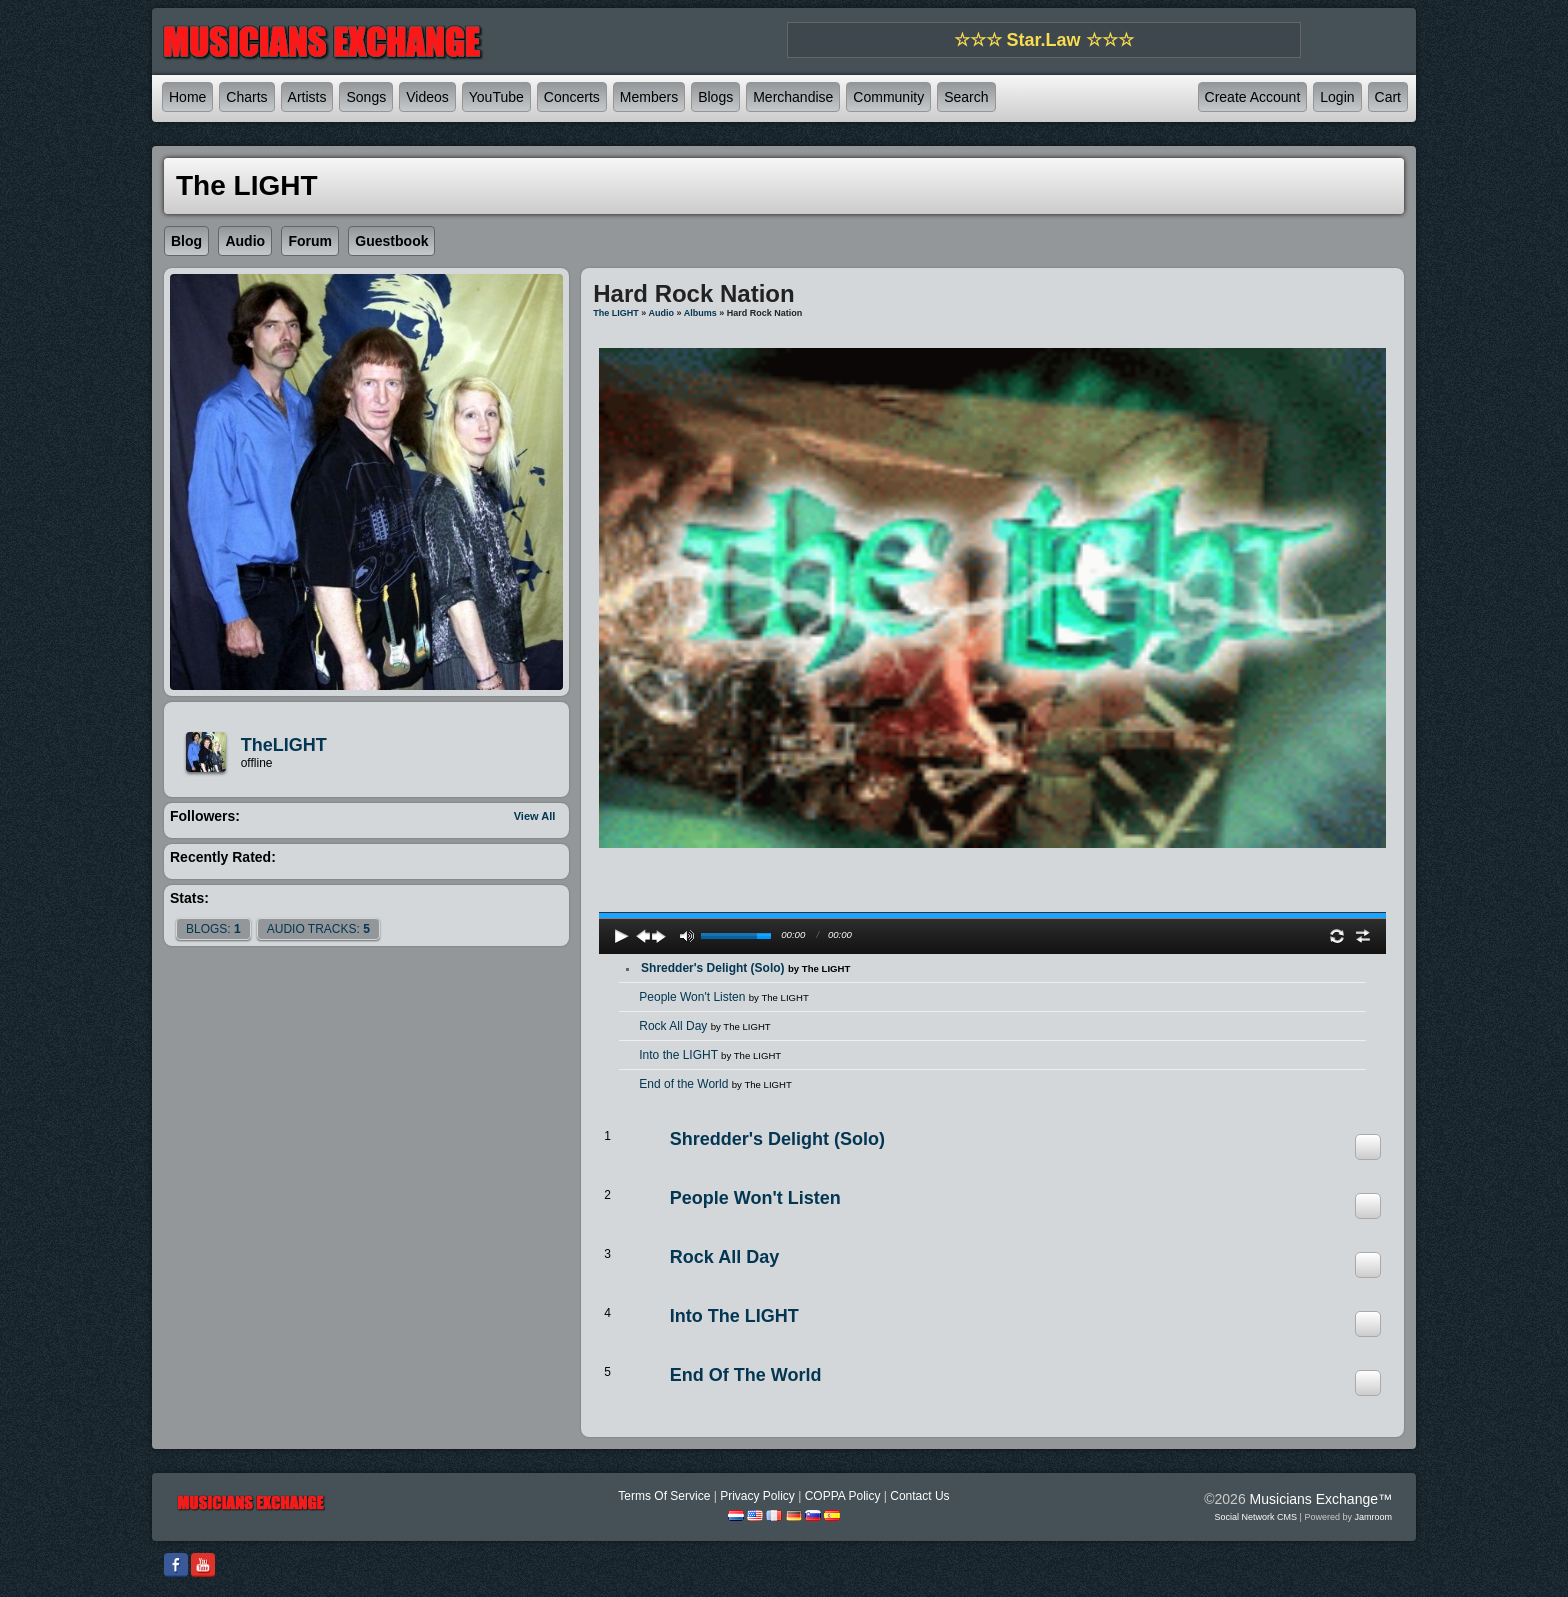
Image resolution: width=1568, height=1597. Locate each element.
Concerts (572, 97)
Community (888, 97)
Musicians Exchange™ (1321, 1499)
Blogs (715, 97)
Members (649, 97)
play (993, 862)
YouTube (496, 97)
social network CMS (1256, 1517)
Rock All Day (704, 1026)
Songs (366, 97)
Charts (246, 97)
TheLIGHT (284, 745)
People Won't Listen (724, 997)
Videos (427, 97)
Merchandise (793, 97)
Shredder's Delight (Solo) (745, 968)
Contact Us (919, 1496)
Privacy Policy (757, 1496)
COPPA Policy (843, 1496)
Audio (661, 313)
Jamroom (1373, 1517)
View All (535, 816)
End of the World (715, 1084)
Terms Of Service (664, 1496)
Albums (700, 313)
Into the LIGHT (710, 1055)
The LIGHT (616, 313)
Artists (307, 97)
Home (187, 97)
